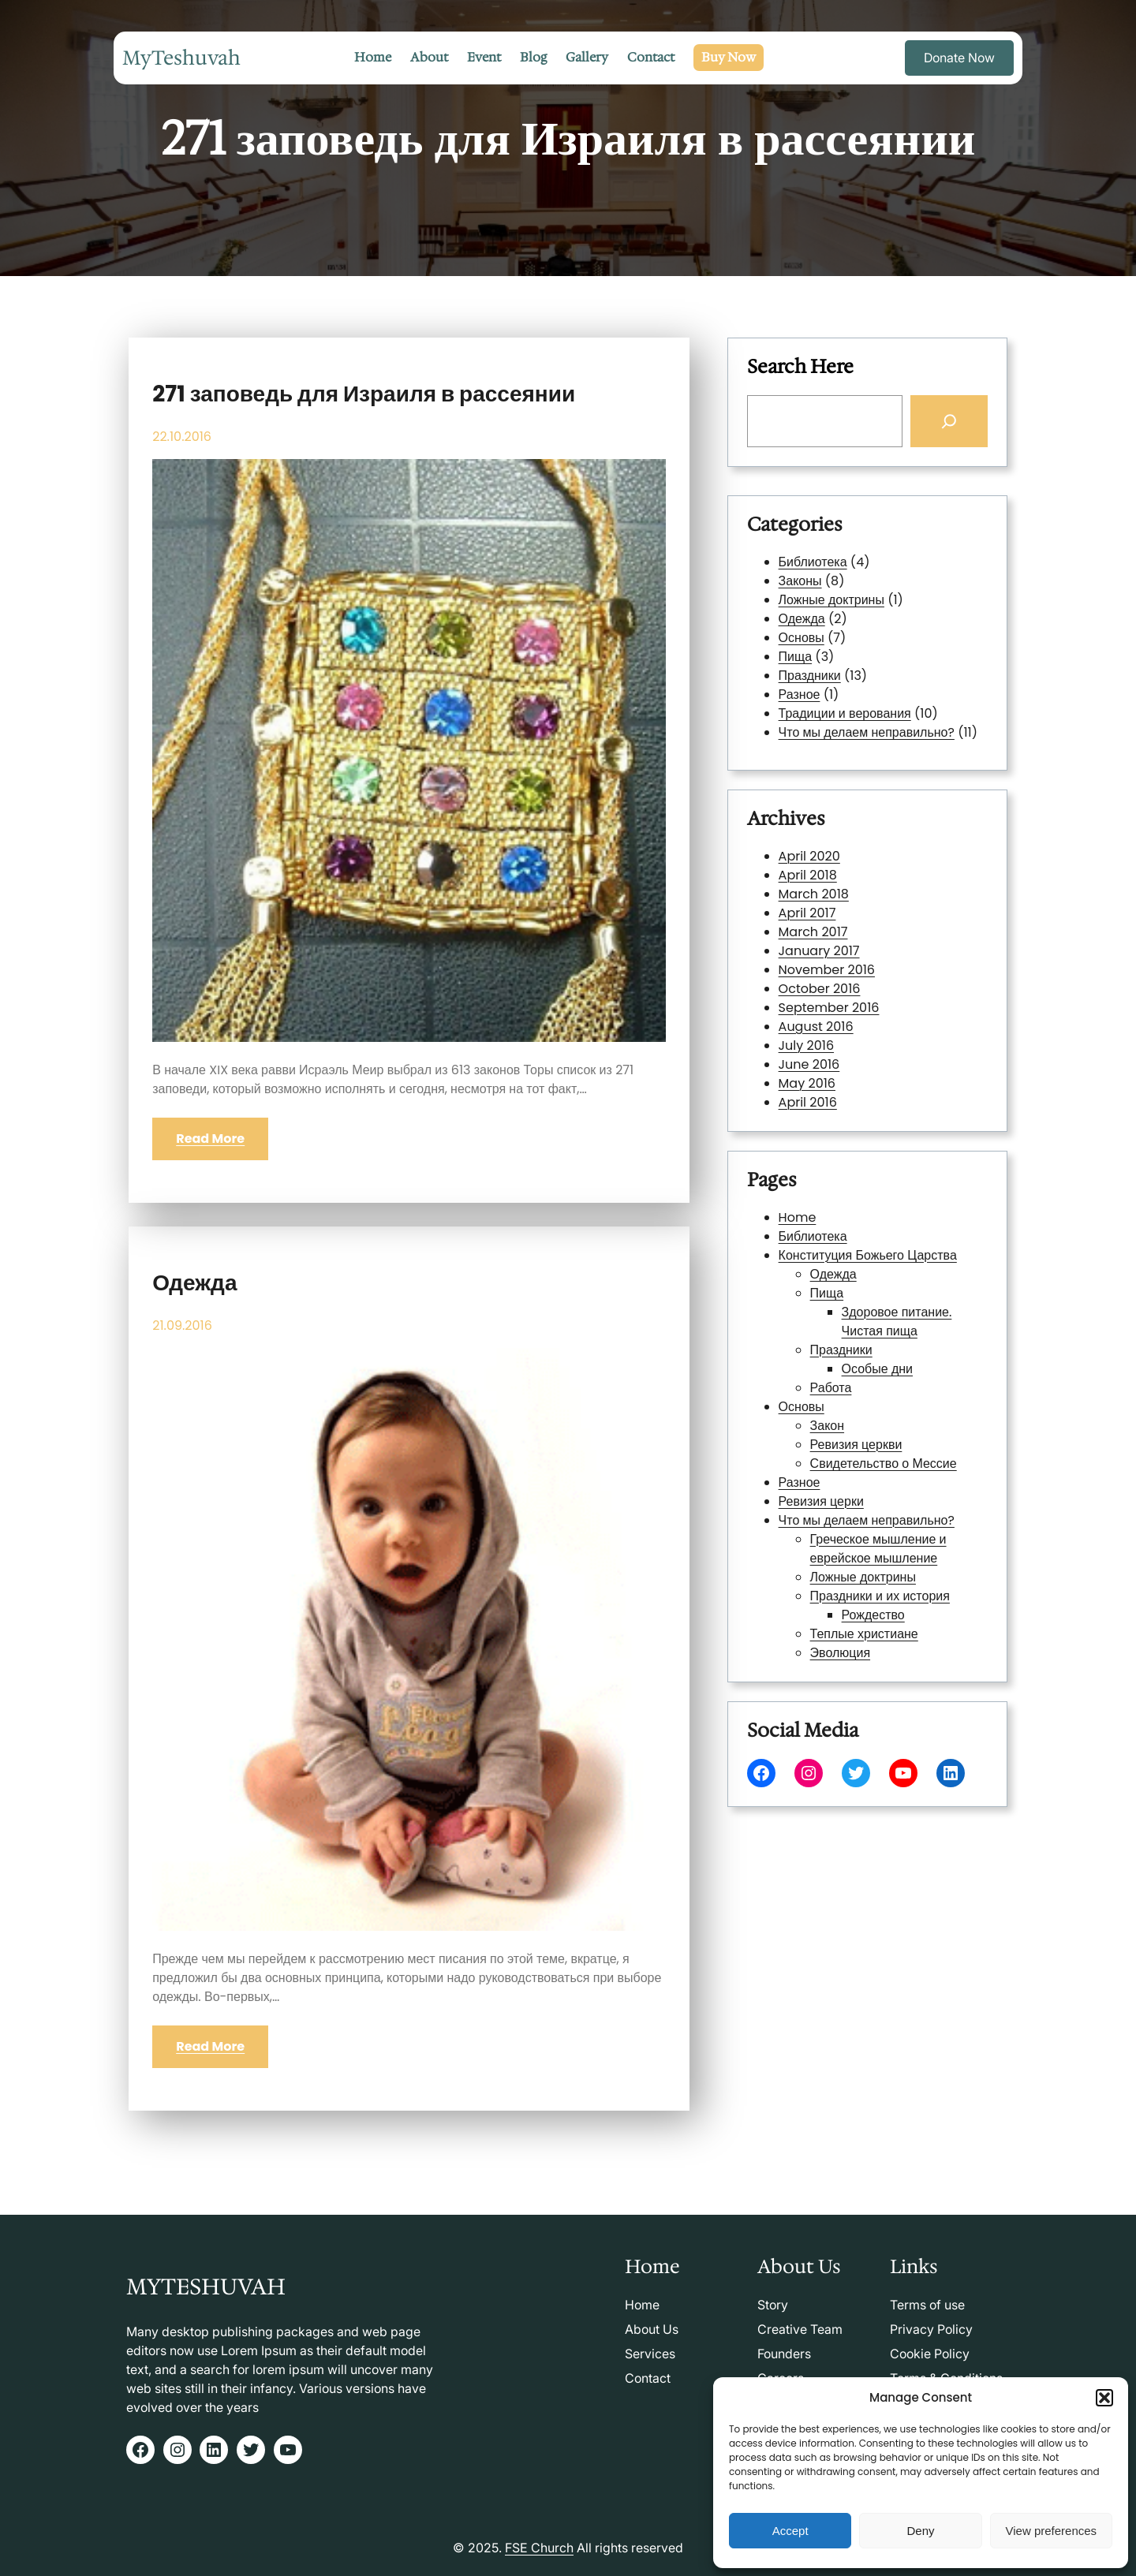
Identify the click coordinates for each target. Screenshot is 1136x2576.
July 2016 (836, 1003)
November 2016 (846, 965)
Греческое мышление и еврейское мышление (872, 1483)
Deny (920, 2530)
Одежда (194, 1283)
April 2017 (836, 936)
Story (772, 2305)
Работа (848, 1401)
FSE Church (539, 2547)
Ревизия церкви (861, 1430)
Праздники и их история (873, 1507)
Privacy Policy (931, 2329)
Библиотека (813, 563)
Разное (800, 694)
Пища (796, 657)
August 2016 (841, 994)
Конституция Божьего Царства (867, 1334)
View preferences (1051, 2530)
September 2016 (847, 984)
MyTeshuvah (181, 57)
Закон (846, 1421)
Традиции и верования (845, 712)
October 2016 (843, 975)
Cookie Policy (930, 2353)
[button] (1104, 2398)
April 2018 (837, 917)
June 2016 (837, 1013)
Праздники (811, 675)
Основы (802, 638)
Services (650, 2353)
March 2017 (840, 945)
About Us (651, 2329)
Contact (648, 2378)
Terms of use (927, 2305)
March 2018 (840, 926)
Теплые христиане (865, 1527)
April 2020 (838, 908)
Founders (784, 2353)
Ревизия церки (843, 1459)
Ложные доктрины (832, 601)
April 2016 (837, 1032)
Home (831, 1315)
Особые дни (872, 1392)
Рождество (870, 1516)
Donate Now (959, 57)
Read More (210, 1138)
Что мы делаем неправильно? (866, 731)
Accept (790, 2530)
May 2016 (836, 1023)
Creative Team (800, 2329)
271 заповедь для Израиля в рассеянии (363, 394)
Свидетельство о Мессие (875, 1440)
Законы (801, 582)
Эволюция (853, 1536)
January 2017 (842, 956)
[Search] (947, 420)
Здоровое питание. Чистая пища (882, 1368)
